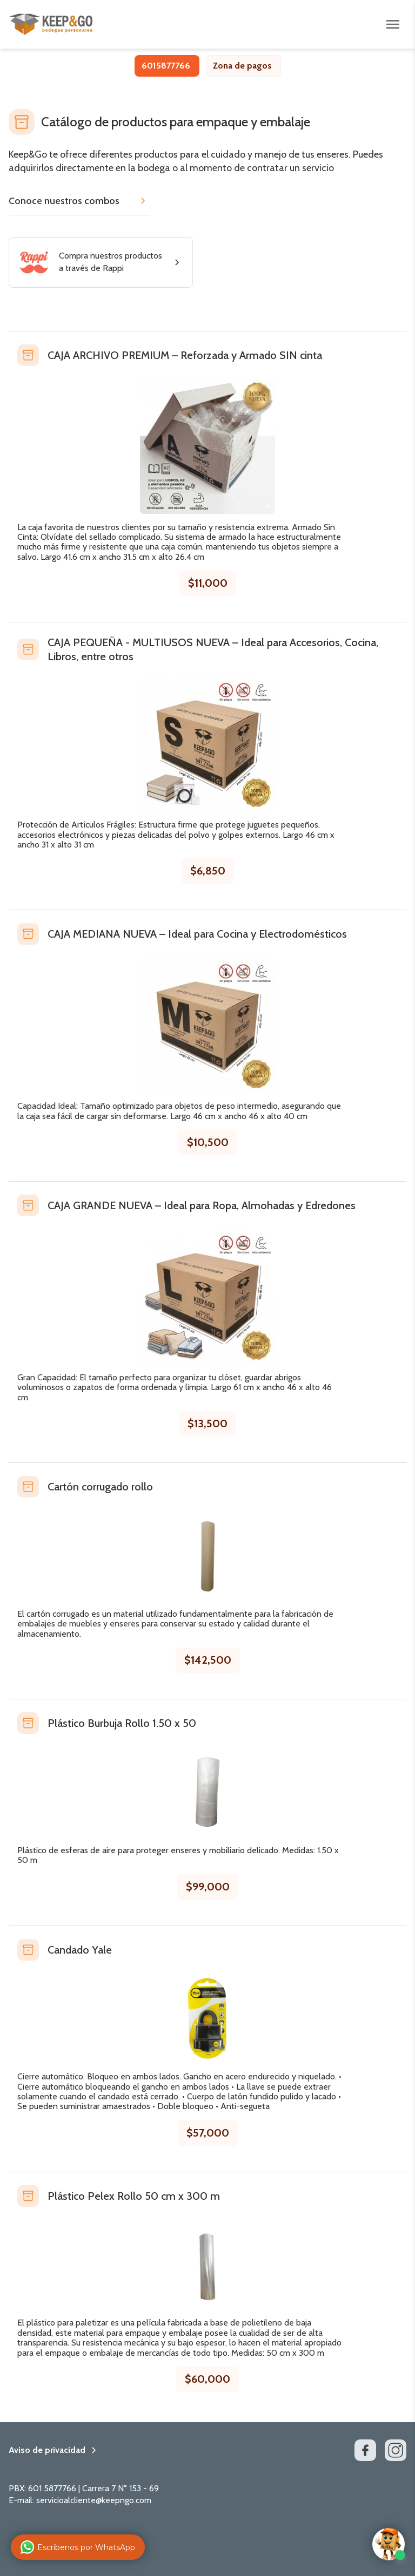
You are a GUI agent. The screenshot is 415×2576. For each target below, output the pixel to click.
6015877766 (166, 65)
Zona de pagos (242, 65)
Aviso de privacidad (47, 2450)
